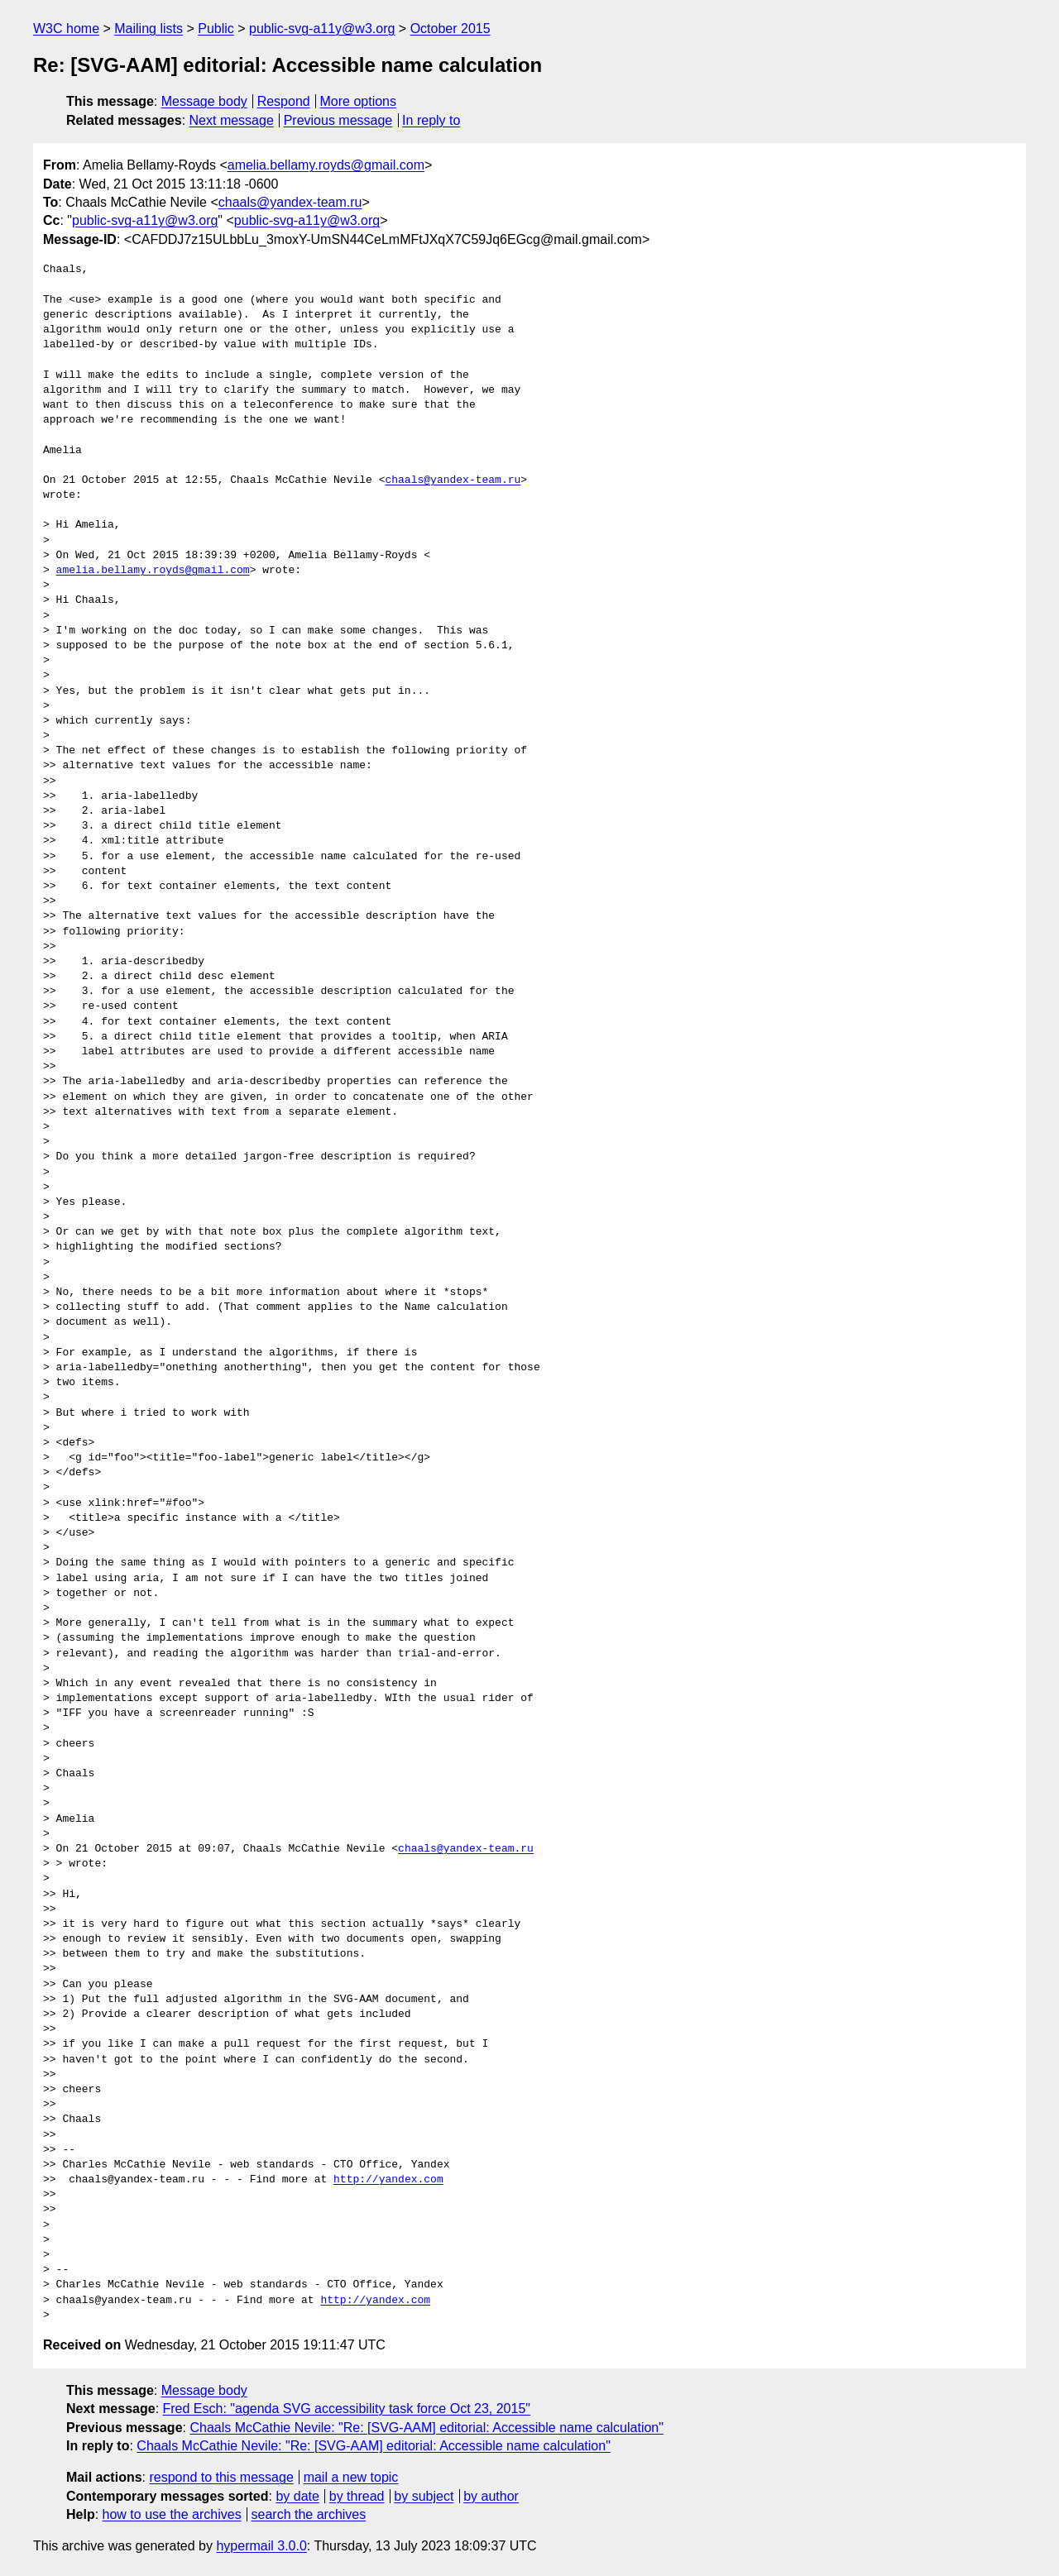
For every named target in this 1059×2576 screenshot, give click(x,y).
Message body (204, 101)
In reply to (431, 120)
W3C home (66, 29)
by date (297, 2496)
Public (216, 29)
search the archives (309, 2514)
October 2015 (450, 29)
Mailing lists (148, 29)
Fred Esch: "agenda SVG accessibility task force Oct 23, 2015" (346, 2409)
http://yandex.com (388, 2179)
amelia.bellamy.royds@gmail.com (326, 165)
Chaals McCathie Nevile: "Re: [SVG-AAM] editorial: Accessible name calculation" (426, 2428)
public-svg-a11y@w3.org (322, 29)
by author (491, 2496)
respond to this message (221, 2477)
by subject (423, 2496)
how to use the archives (172, 2514)
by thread (357, 2496)
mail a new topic (351, 2477)
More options (358, 101)
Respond (283, 101)
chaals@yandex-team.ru (290, 202)
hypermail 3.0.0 (261, 2546)
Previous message (338, 120)
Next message (231, 120)
